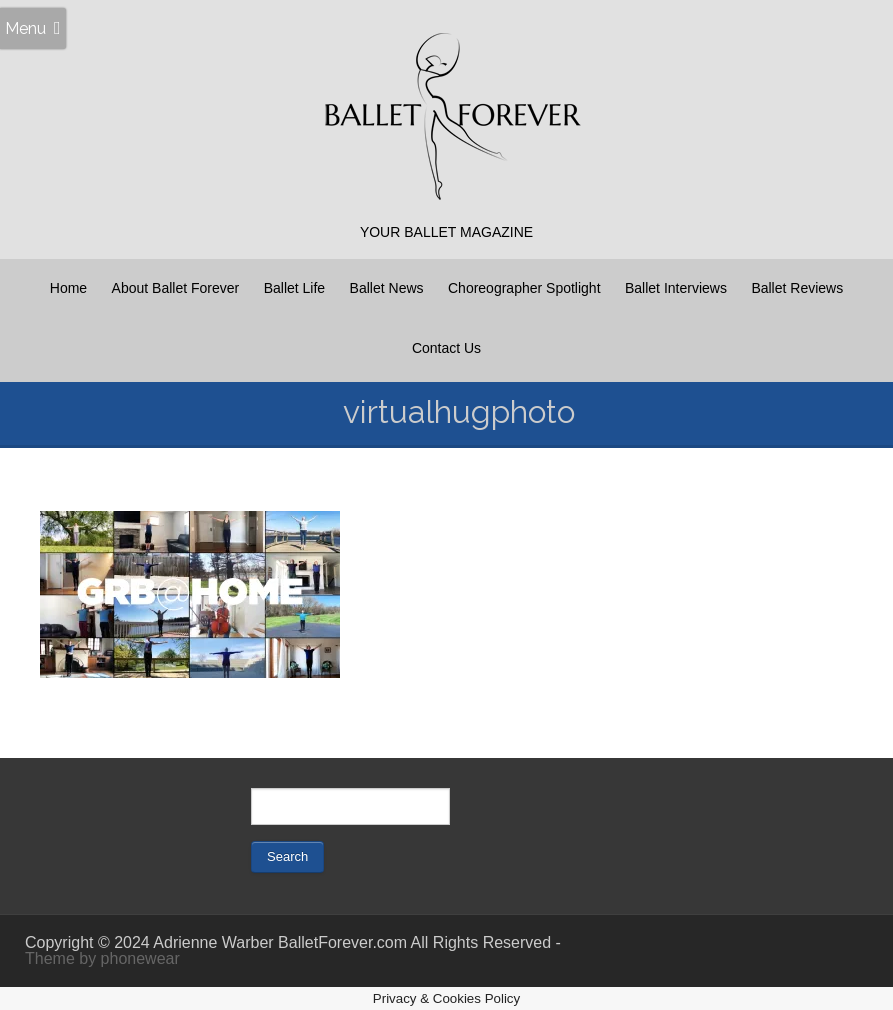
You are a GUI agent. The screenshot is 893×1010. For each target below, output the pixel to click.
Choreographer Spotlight (524, 288)
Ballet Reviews (797, 288)
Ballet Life (294, 288)
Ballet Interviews (676, 288)
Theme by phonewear (102, 958)
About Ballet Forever (176, 288)
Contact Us (446, 348)
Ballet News (387, 288)
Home (68, 288)
